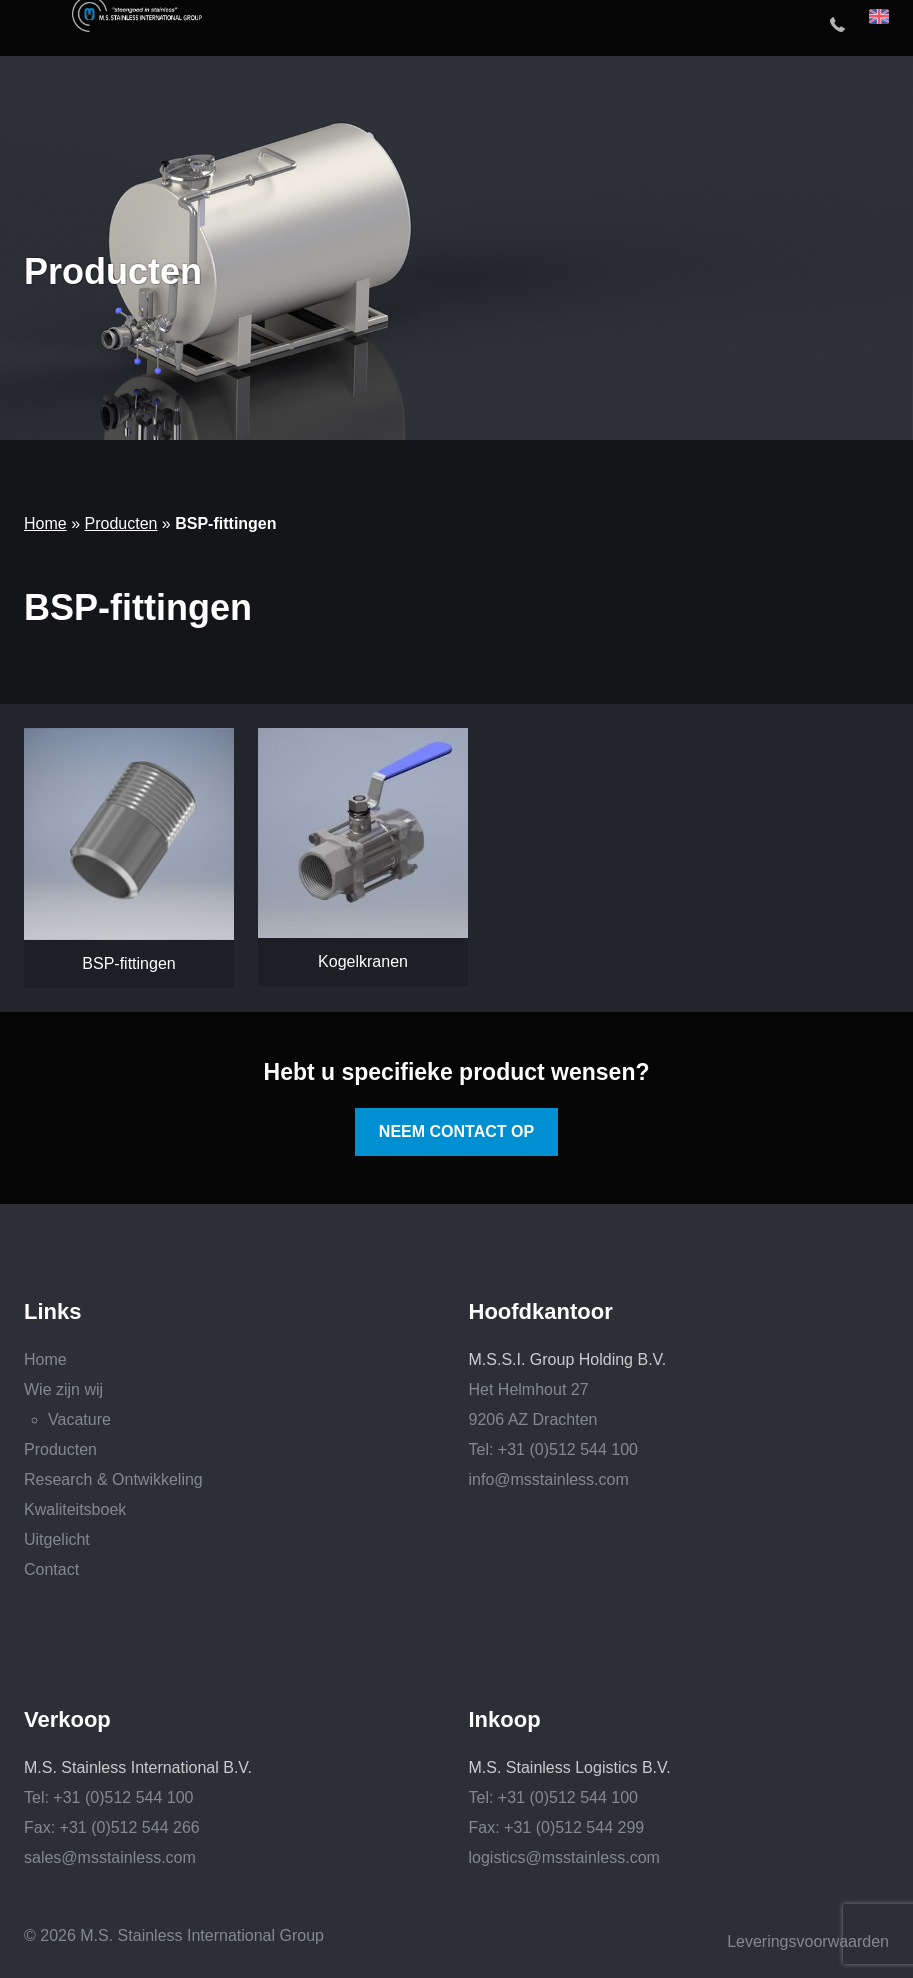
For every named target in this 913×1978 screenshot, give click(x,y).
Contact (51, 1569)
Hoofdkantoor (541, 1312)
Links (52, 1312)
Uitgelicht (57, 1539)
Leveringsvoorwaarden (808, 1941)
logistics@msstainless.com (564, 1857)
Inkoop (505, 1720)
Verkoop (67, 1720)
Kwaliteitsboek (75, 1509)
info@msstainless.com (549, 1479)
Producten (120, 523)
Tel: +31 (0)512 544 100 (553, 1449)
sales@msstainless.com (110, 1857)
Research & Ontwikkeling (113, 1479)
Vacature (79, 1419)
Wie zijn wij (63, 1389)
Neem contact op (456, 1131)
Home (45, 523)
